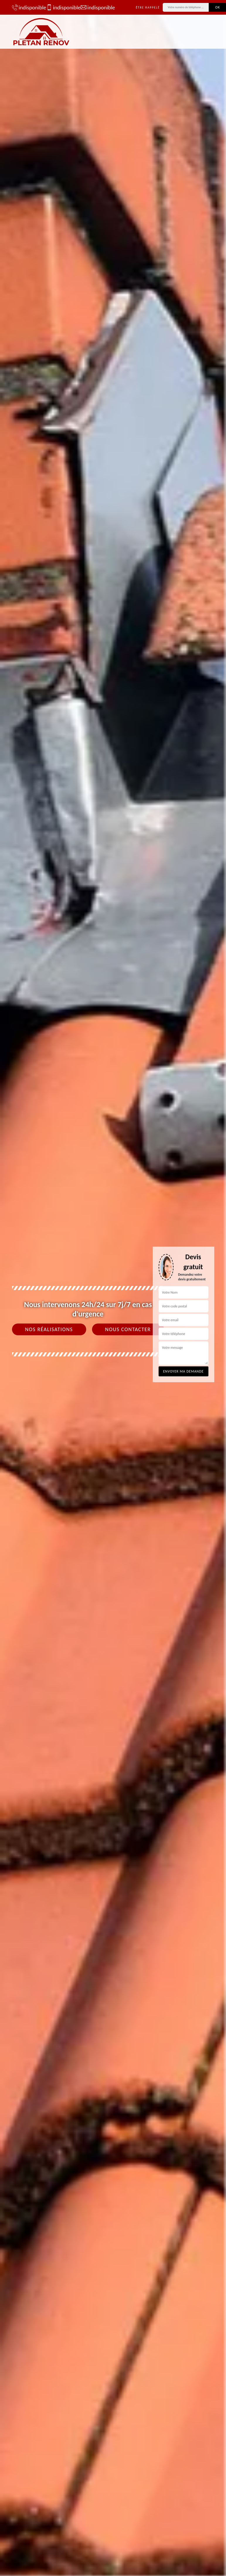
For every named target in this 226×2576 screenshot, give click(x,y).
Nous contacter (128, 1329)
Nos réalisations (49, 1329)
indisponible (26, 7)
